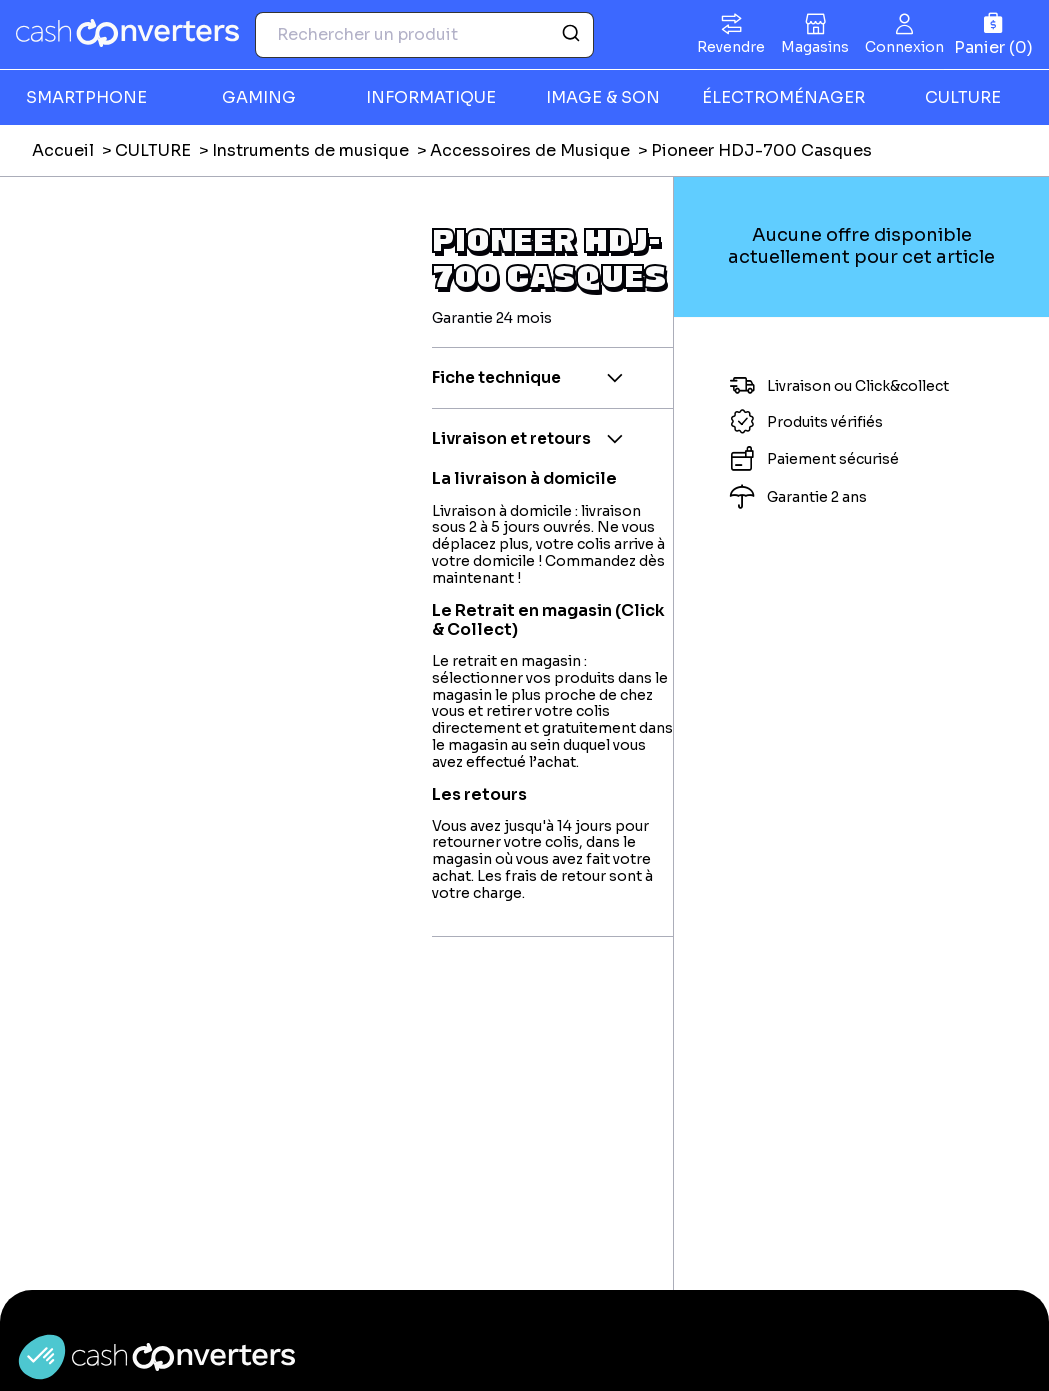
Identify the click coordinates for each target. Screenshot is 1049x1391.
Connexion (904, 47)
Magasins (815, 47)
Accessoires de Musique (530, 150)
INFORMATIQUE (431, 97)
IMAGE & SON (603, 97)
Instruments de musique (310, 150)
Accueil (63, 150)
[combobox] (424, 35)
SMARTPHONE (86, 97)
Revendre (731, 47)
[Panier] (993, 34)
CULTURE (153, 150)
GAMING (259, 97)
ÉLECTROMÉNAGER (783, 97)
